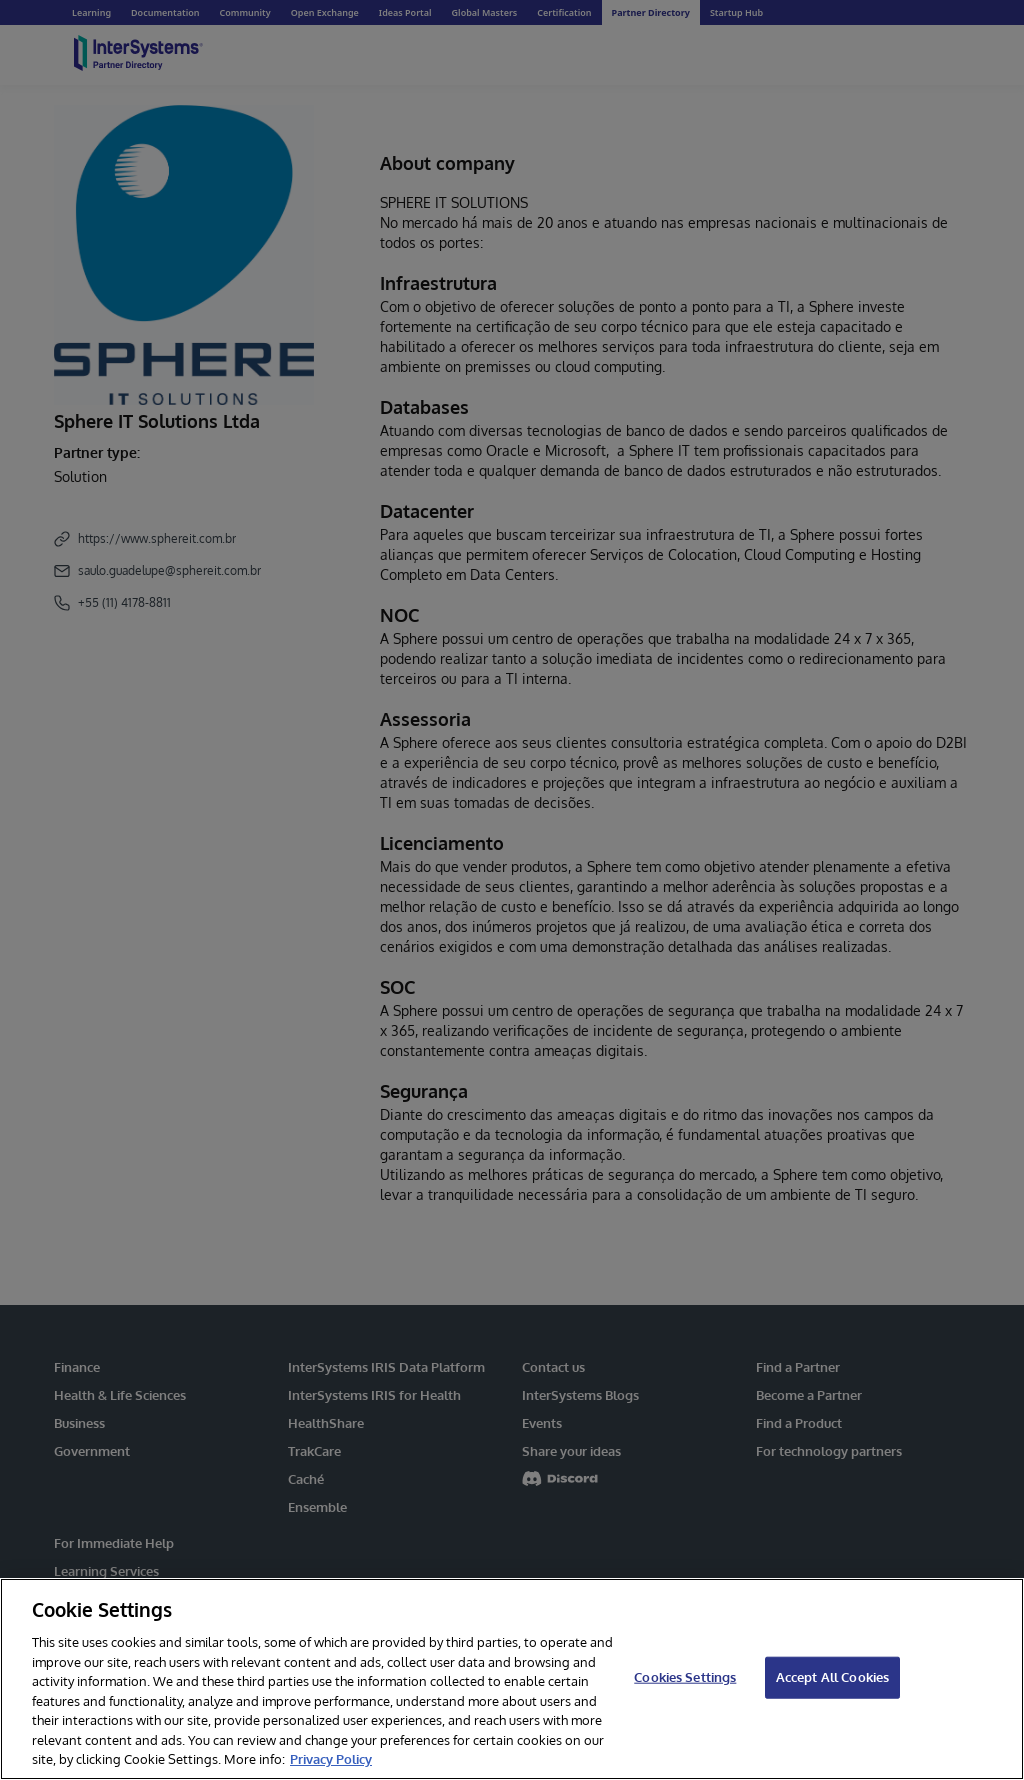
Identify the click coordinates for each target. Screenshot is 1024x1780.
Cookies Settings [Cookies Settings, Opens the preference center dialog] (685, 1677)
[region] (512, 1679)
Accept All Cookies (832, 1677)
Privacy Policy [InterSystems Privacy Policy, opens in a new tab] (331, 1759)
